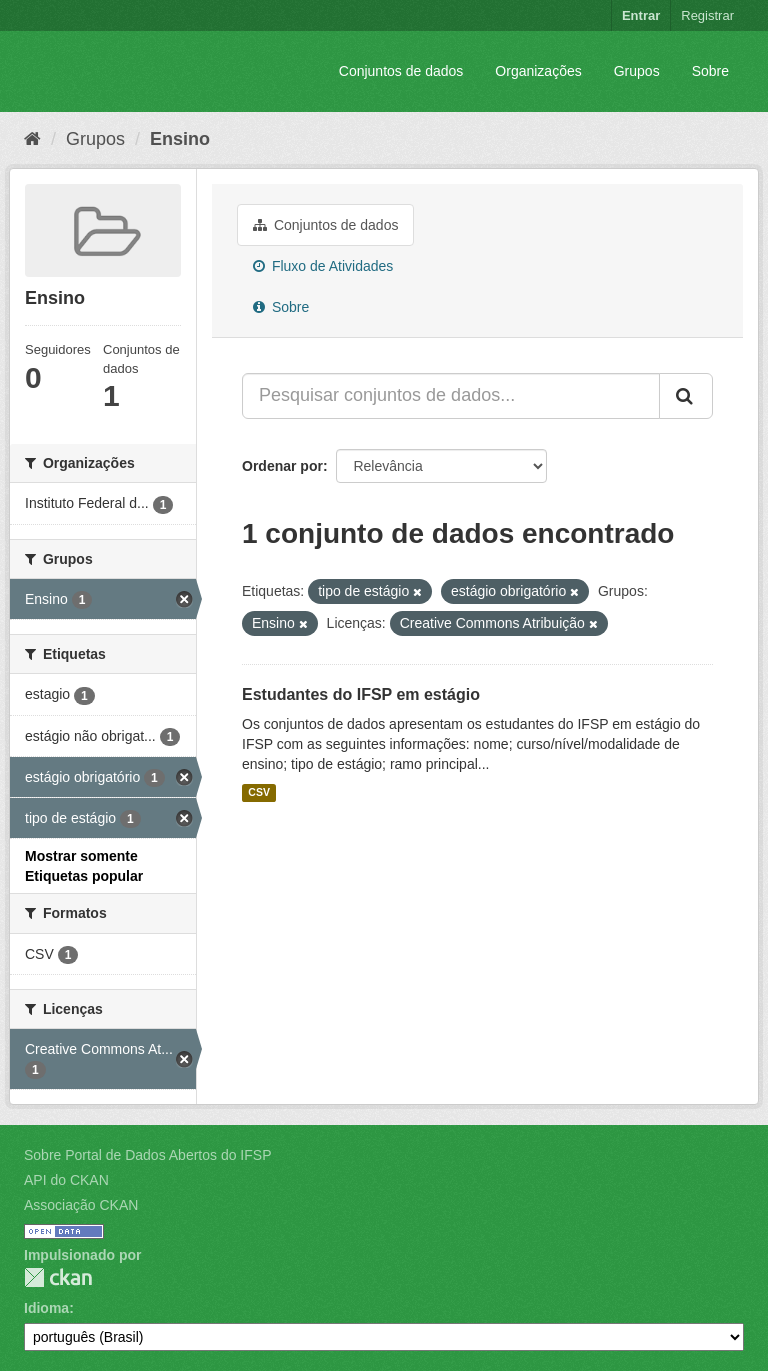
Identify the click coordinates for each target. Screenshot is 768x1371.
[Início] (32, 139)
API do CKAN (66, 1180)
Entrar (641, 15)
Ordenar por (282, 466)
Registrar (707, 15)
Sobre (710, 71)
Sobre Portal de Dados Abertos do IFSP (147, 1155)
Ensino (180, 139)
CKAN (58, 1277)
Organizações (538, 71)
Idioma (46, 1308)
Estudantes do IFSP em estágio (361, 694)
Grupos (637, 71)
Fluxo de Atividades (323, 266)
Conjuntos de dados (401, 71)
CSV (259, 793)
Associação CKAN (81, 1205)
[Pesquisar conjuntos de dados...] (451, 396)
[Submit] (686, 396)
